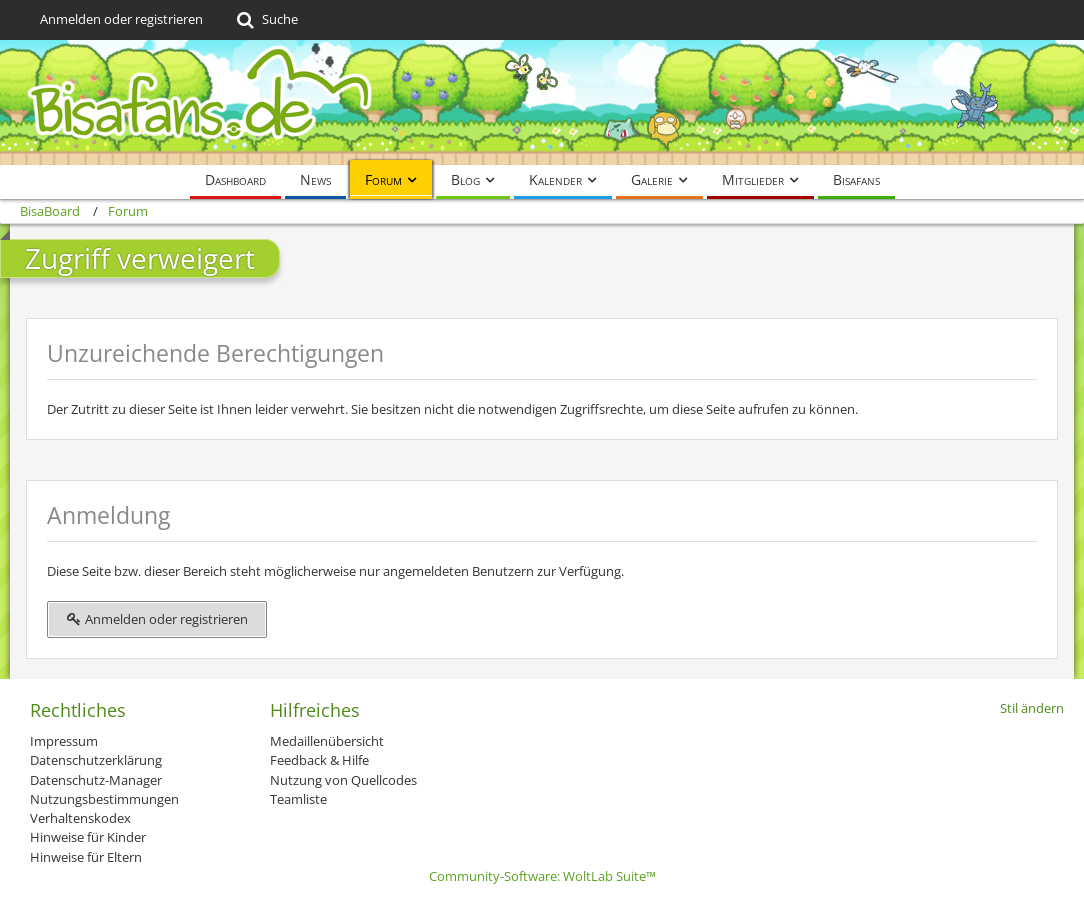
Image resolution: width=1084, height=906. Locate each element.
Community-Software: (542, 876)
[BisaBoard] (542, 102)
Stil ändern (1032, 708)
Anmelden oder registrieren (121, 19)
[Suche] (265, 20)
